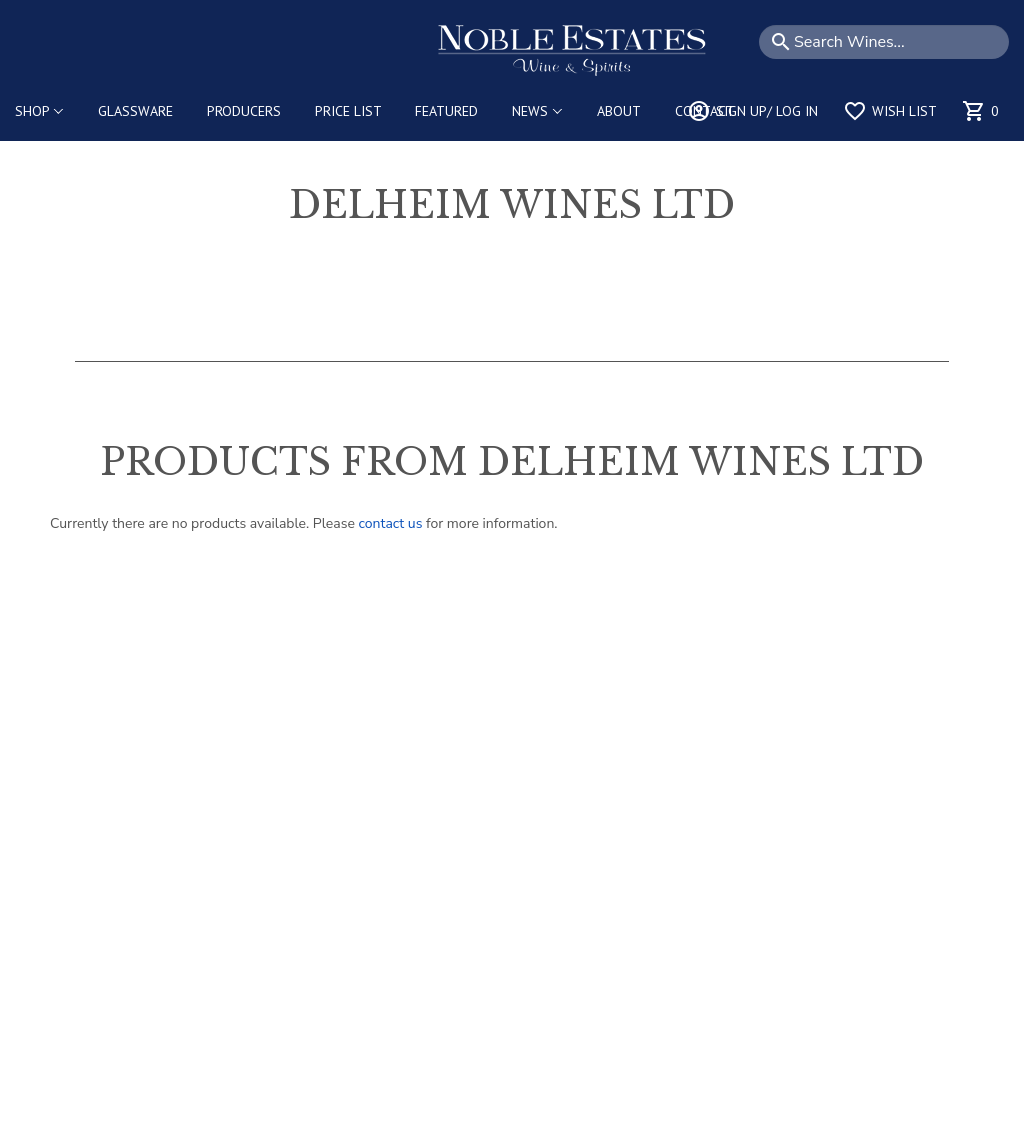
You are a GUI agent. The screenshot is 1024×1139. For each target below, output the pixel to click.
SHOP (39, 111)
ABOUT (619, 111)
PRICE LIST (348, 111)
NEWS (537, 111)
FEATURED (446, 111)
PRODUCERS (244, 111)
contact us (390, 523)
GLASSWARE (135, 111)
